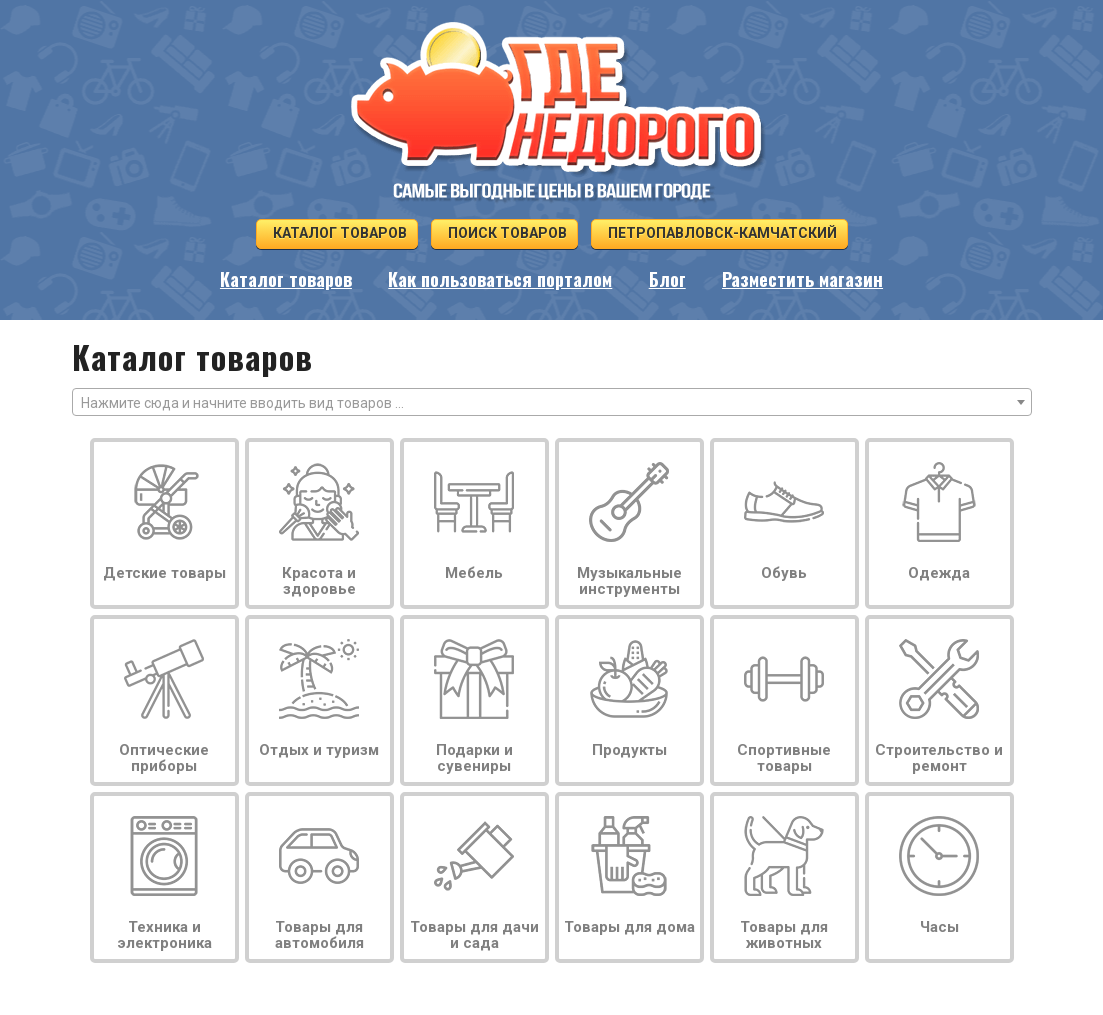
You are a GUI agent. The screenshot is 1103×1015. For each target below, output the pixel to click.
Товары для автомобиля (319, 935)
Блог (667, 279)
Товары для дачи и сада (474, 935)
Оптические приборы (164, 758)
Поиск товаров (504, 233)
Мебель (474, 573)
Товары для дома (629, 927)
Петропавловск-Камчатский (719, 233)
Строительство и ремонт (939, 758)
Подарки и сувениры (474, 758)
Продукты (629, 750)
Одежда (939, 573)
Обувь (784, 573)
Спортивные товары (784, 758)
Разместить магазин (802, 279)
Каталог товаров (337, 233)
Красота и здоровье (319, 581)
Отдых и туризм (319, 750)
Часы (939, 927)
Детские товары (164, 573)
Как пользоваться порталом (500, 279)
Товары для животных (784, 935)
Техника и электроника (164, 935)
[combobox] (552, 402)
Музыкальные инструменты (629, 581)
